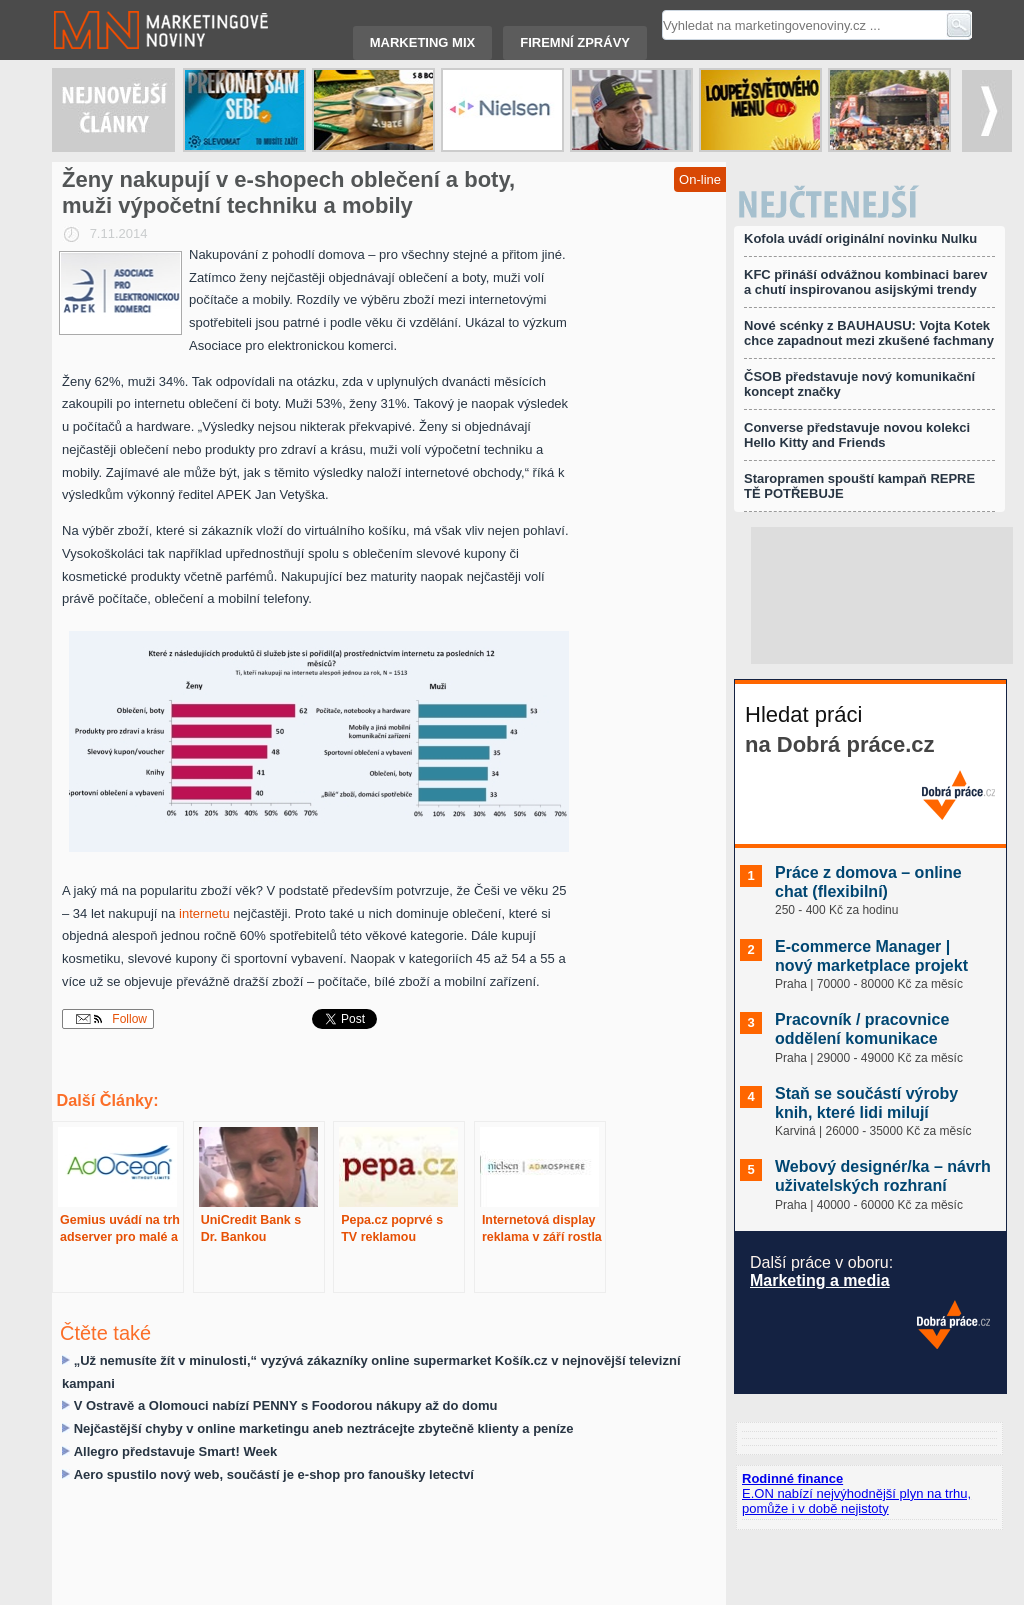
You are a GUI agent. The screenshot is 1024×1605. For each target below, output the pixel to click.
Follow (111, 1019)
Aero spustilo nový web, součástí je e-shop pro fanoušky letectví (274, 1474)
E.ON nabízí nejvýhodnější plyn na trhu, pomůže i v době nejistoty (856, 1501)
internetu (204, 913)
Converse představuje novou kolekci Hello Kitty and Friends (857, 435)
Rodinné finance (792, 1478)
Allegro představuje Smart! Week (176, 1451)
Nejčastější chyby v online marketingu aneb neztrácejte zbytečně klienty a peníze (324, 1428)
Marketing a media (820, 1280)
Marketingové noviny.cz (137, 30)
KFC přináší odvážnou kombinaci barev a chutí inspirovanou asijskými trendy (865, 282)
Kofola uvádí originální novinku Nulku (860, 238)
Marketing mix (422, 42)
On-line (700, 179)
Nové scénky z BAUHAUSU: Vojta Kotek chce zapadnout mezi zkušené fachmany (869, 333)
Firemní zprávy (575, 42)
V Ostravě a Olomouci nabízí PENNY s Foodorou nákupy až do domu (286, 1405)
